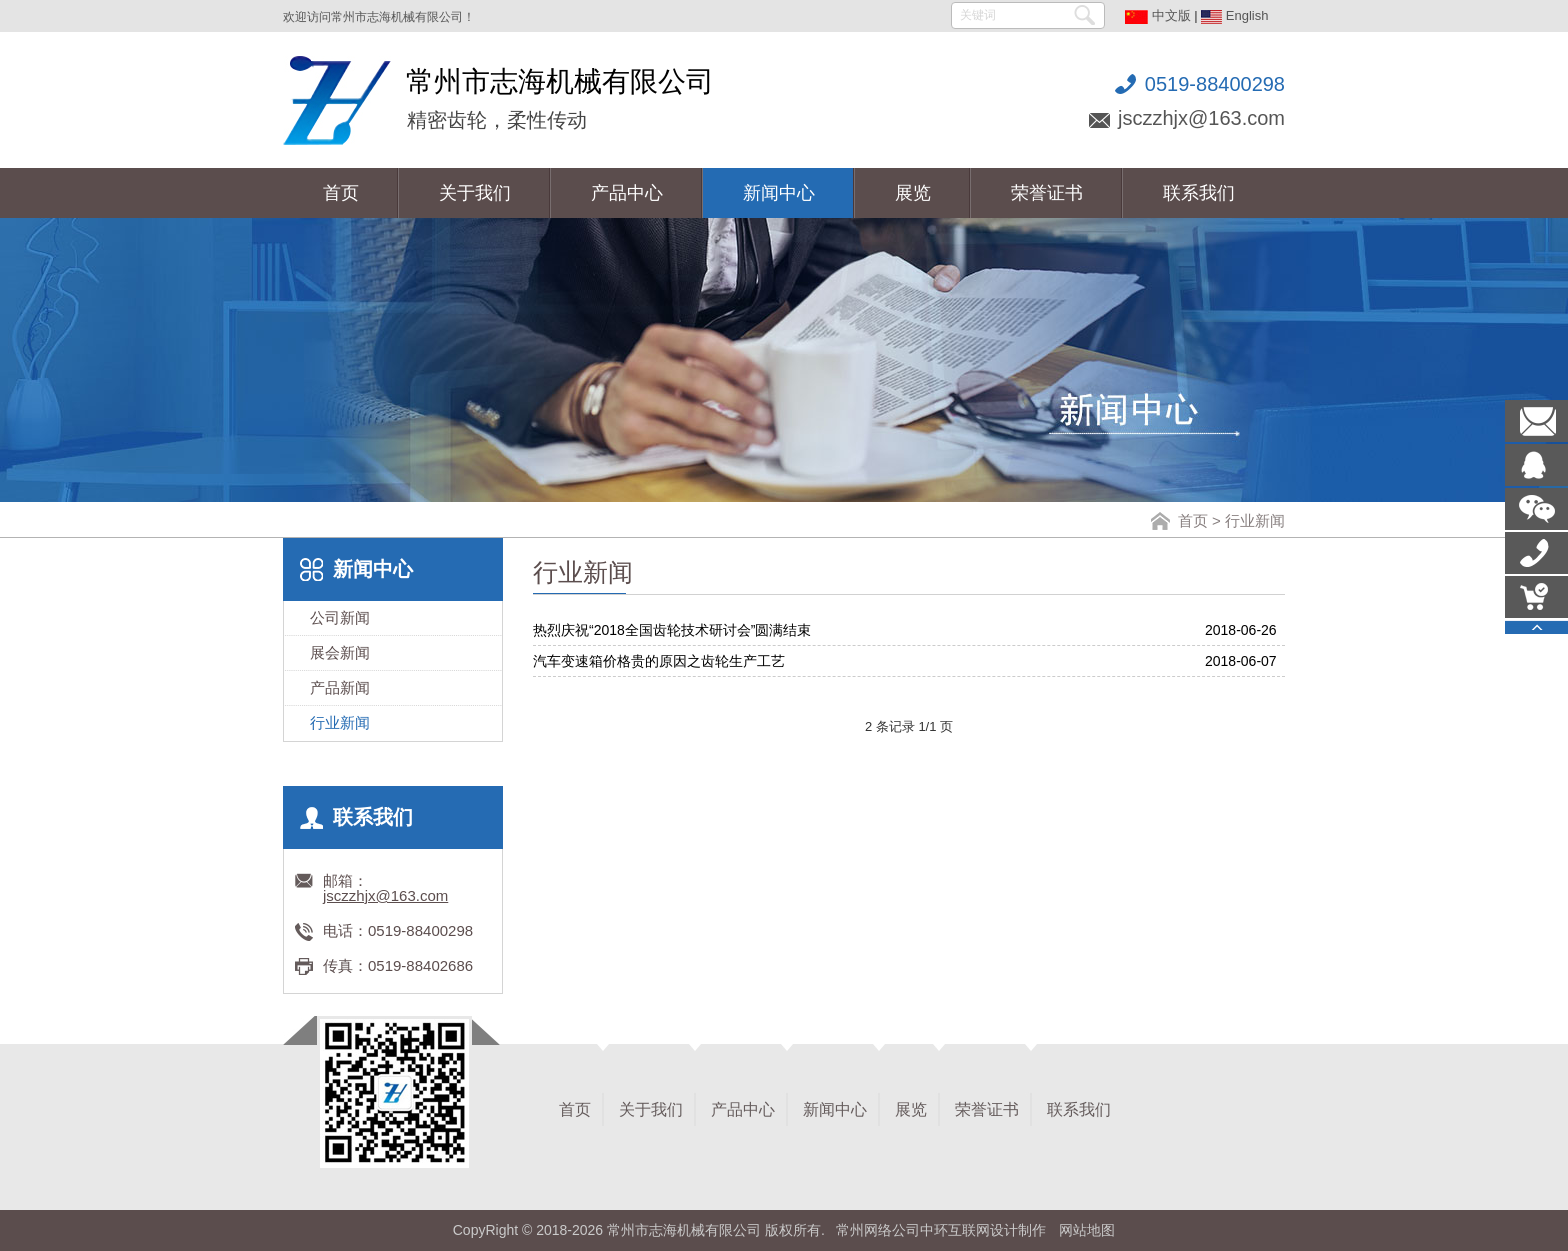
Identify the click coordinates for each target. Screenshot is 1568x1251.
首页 (1193, 520)
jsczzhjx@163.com (1201, 118)
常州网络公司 (878, 1230)
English (1234, 15)
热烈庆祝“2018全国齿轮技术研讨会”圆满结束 (672, 630)
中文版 (1158, 15)
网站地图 (1087, 1230)
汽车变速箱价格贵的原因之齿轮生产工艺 (659, 661)
